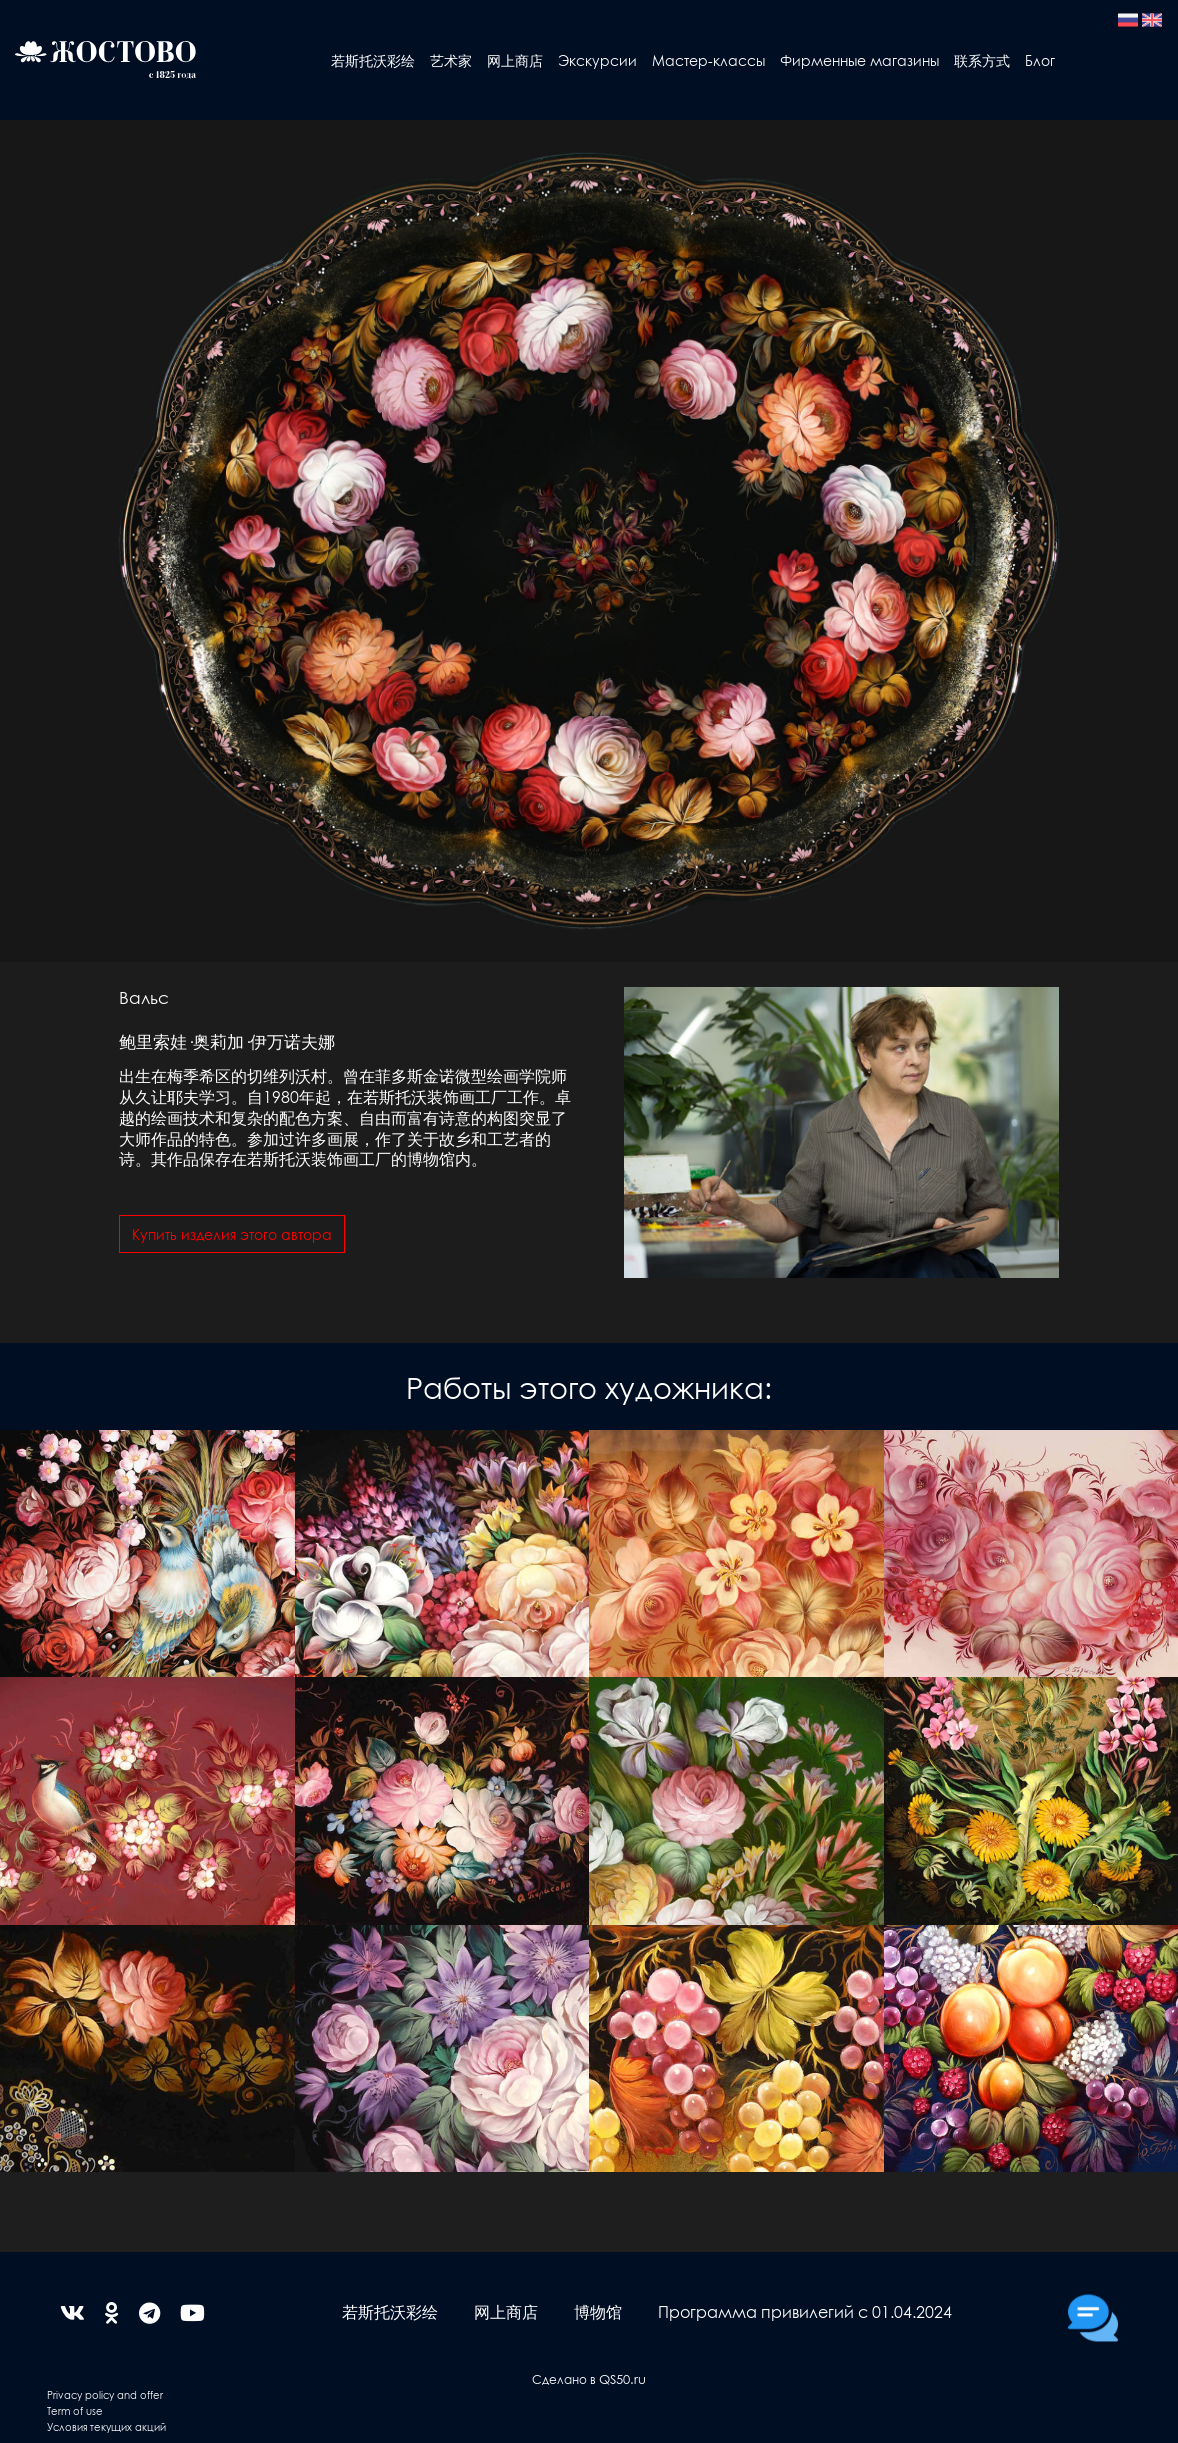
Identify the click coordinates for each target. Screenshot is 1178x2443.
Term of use (75, 2410)
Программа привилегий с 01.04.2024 (805, 2311)
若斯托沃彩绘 (373, 60)
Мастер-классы (708, 60)
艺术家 (451, 60)
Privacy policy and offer (105, 2394)
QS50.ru (622, 2378)
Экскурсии (597, 60)
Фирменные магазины (859, 60)
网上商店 (515, 60)
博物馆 (598, 2311)
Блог (1040, 60)
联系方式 (982, 60)
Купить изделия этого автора (232, 1234)
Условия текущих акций (106, 2426)
